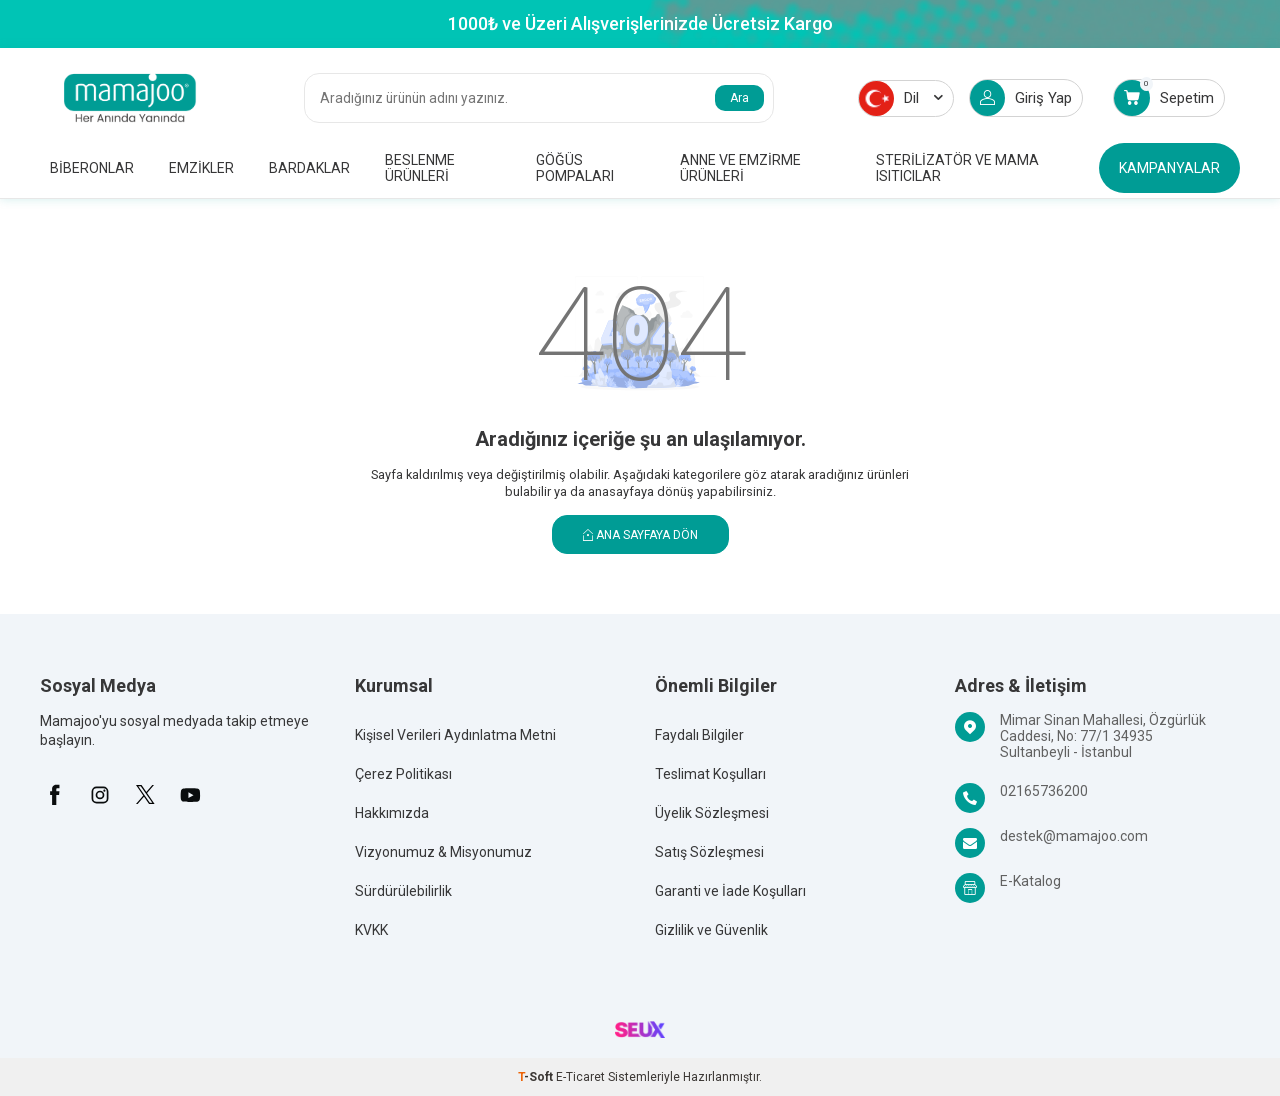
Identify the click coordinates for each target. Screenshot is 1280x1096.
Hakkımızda (392, 813)
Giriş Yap (1021, 98)
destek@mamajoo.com (1074, 836)
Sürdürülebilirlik (403, 891)
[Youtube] (190, 795)
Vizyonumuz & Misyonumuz (443, 852)
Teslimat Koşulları (710, 774)
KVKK (371, 930)
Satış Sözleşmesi (709, 852)
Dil (901, 98)
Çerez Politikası (403, 774)
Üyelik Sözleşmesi (712, 813)
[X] (145, 795)
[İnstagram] (100, 795)
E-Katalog (1030, 881)
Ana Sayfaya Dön (640, 535)
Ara (739, 98)
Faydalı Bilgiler (699, 735)
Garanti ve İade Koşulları (730, 891)
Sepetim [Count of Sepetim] (1164, 97)
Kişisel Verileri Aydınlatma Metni (455, 735)
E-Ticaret (580, 1077)
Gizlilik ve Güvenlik (711, 930)
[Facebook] (55, 795)
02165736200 (1044, 791)
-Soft (537, 1077)
